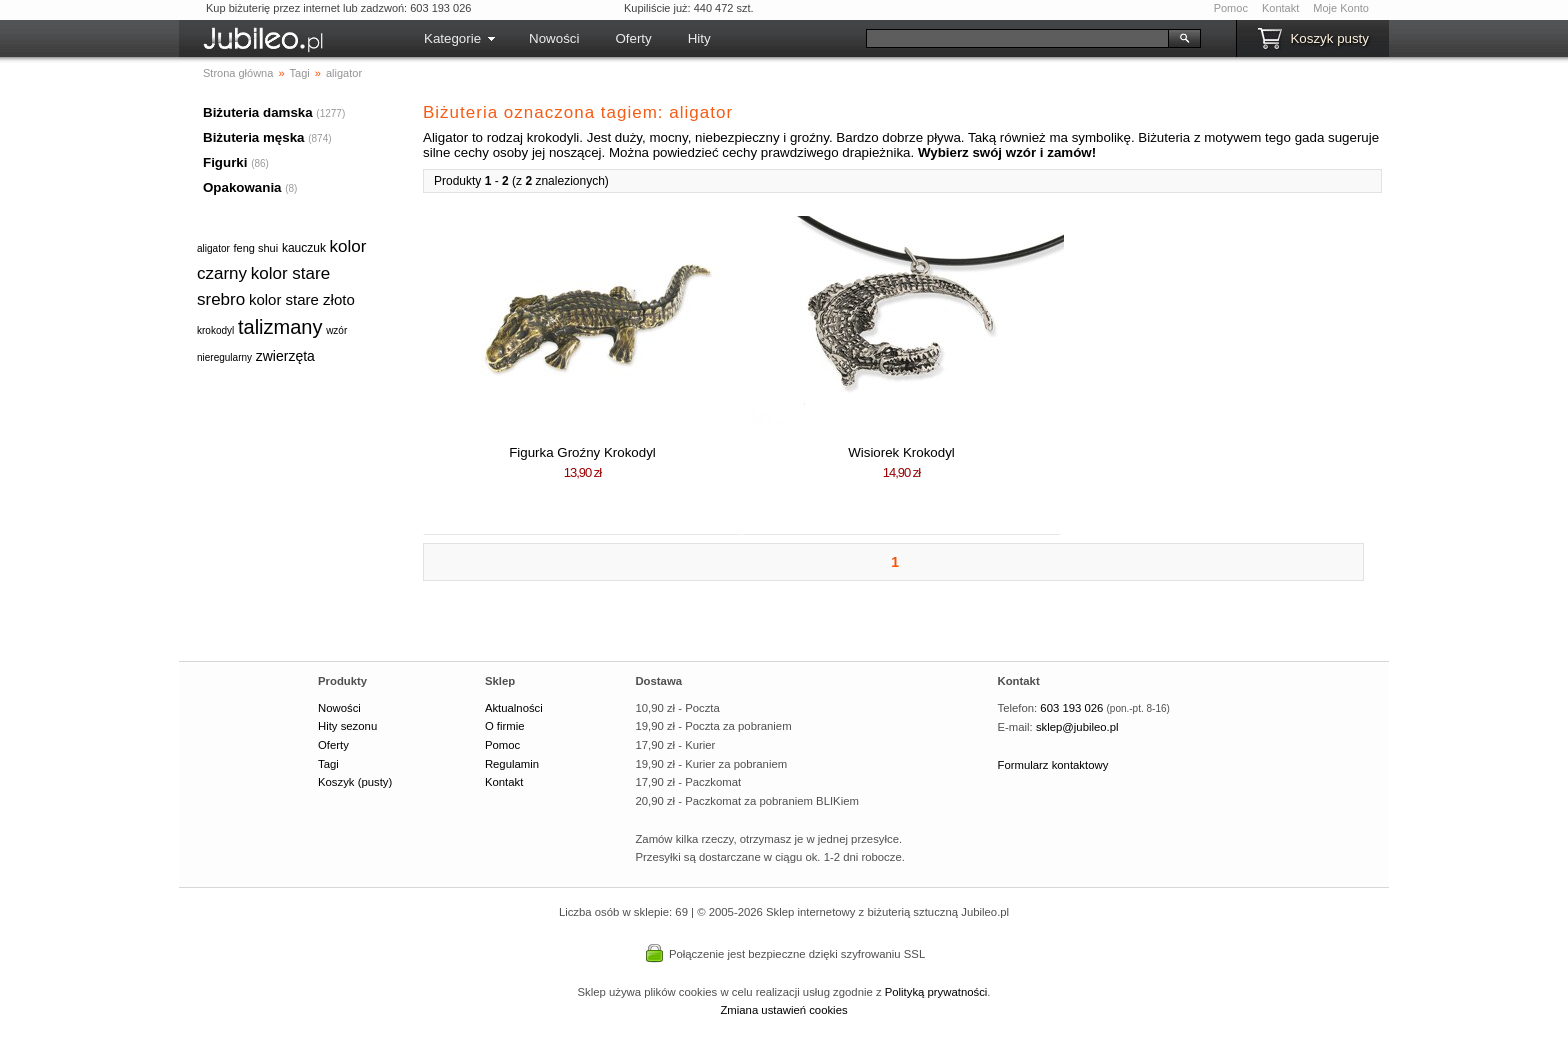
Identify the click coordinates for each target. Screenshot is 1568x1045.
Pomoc (1231, 8)
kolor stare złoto (302, 299)
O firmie (505, 726)
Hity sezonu (347, 726)
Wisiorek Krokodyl (901, 452)
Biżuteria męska (254, 137)
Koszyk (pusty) (355, 782)
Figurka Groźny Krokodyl (582, 452)
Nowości (554, 38)
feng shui (256, 248)
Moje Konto (1341, 8)
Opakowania (242, 187)
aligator (213, 248)
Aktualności (514, 708)
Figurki (225, 162)
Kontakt (1280, 8)
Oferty (633, 38)
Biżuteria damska (258, 112)
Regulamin (512, 764)
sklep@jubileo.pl (1077, 727)
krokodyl (215, 330)
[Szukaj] (1017, 38)
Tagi (328, 764)
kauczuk (304, 248)
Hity (699, 38)
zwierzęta (285, 356)
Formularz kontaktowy (1053, 765)
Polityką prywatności (936, 992)
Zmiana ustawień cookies (783, 1010)
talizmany (280, 327)
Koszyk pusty (1329, 38)
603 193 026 (1071, 708)
